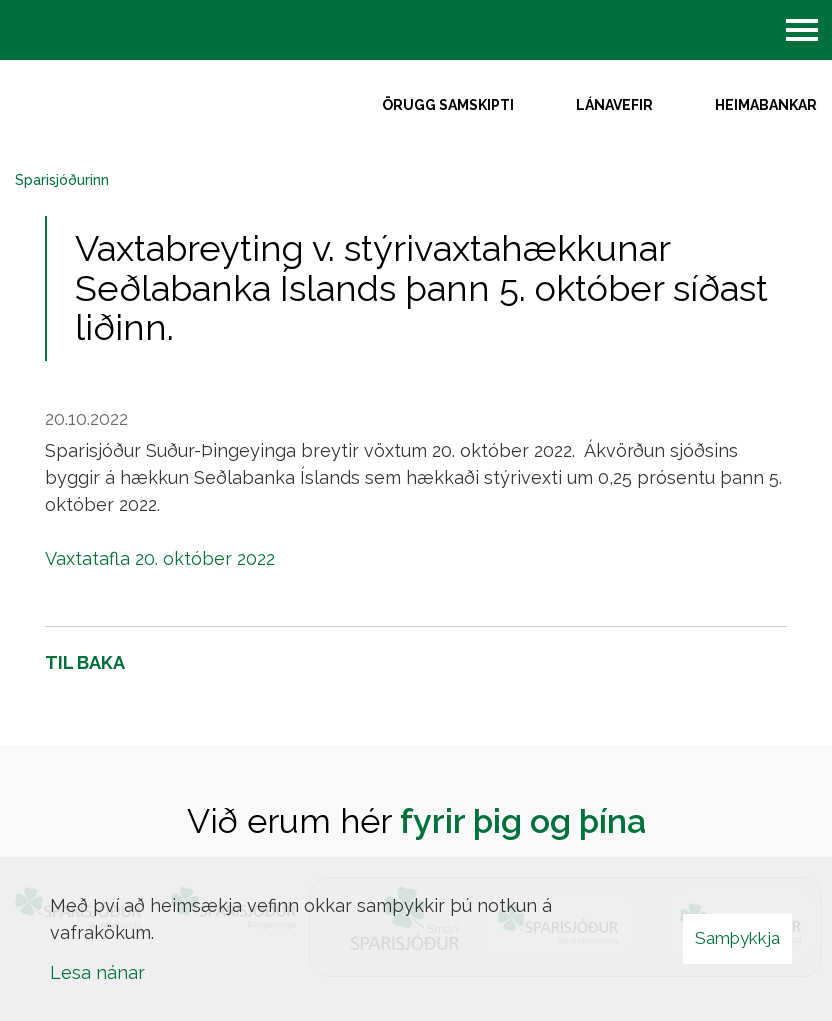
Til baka (85, 662)
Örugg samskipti (448, 105)
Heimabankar (766, 105)
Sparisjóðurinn (62, 180)
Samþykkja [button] (737, 938)
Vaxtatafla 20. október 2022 (160, 558)
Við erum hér (416, 821)
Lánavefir (614, 105)
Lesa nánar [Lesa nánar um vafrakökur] (97, 972)
